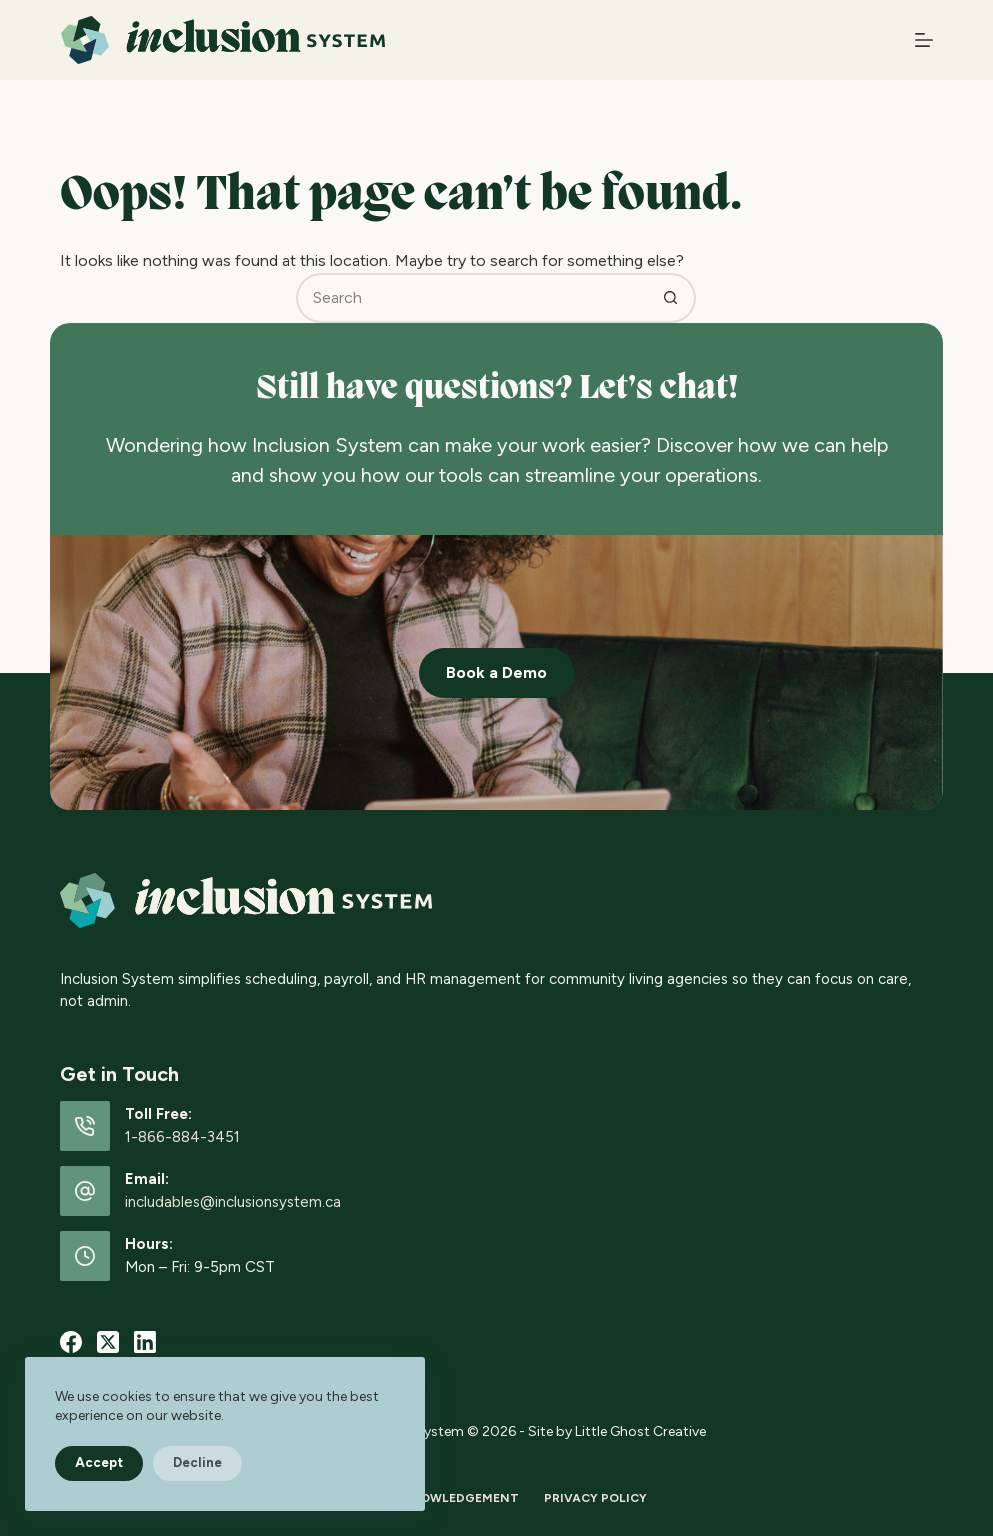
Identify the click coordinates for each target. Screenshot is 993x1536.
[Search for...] (471, 298)
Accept (99, 1462)
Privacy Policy (595, 1498)
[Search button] (671, 298)
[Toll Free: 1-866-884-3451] (85, 1126)
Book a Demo (496, 672)
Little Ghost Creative (640, 1431)
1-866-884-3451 (182, 1137)
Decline (197, 1462)
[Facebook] (71, 1342)
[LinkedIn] (145, 1342)
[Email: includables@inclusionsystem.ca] (85, 1191)
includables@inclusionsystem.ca (233, 1202)
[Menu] (924, 40)
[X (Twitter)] (108, 1342)
